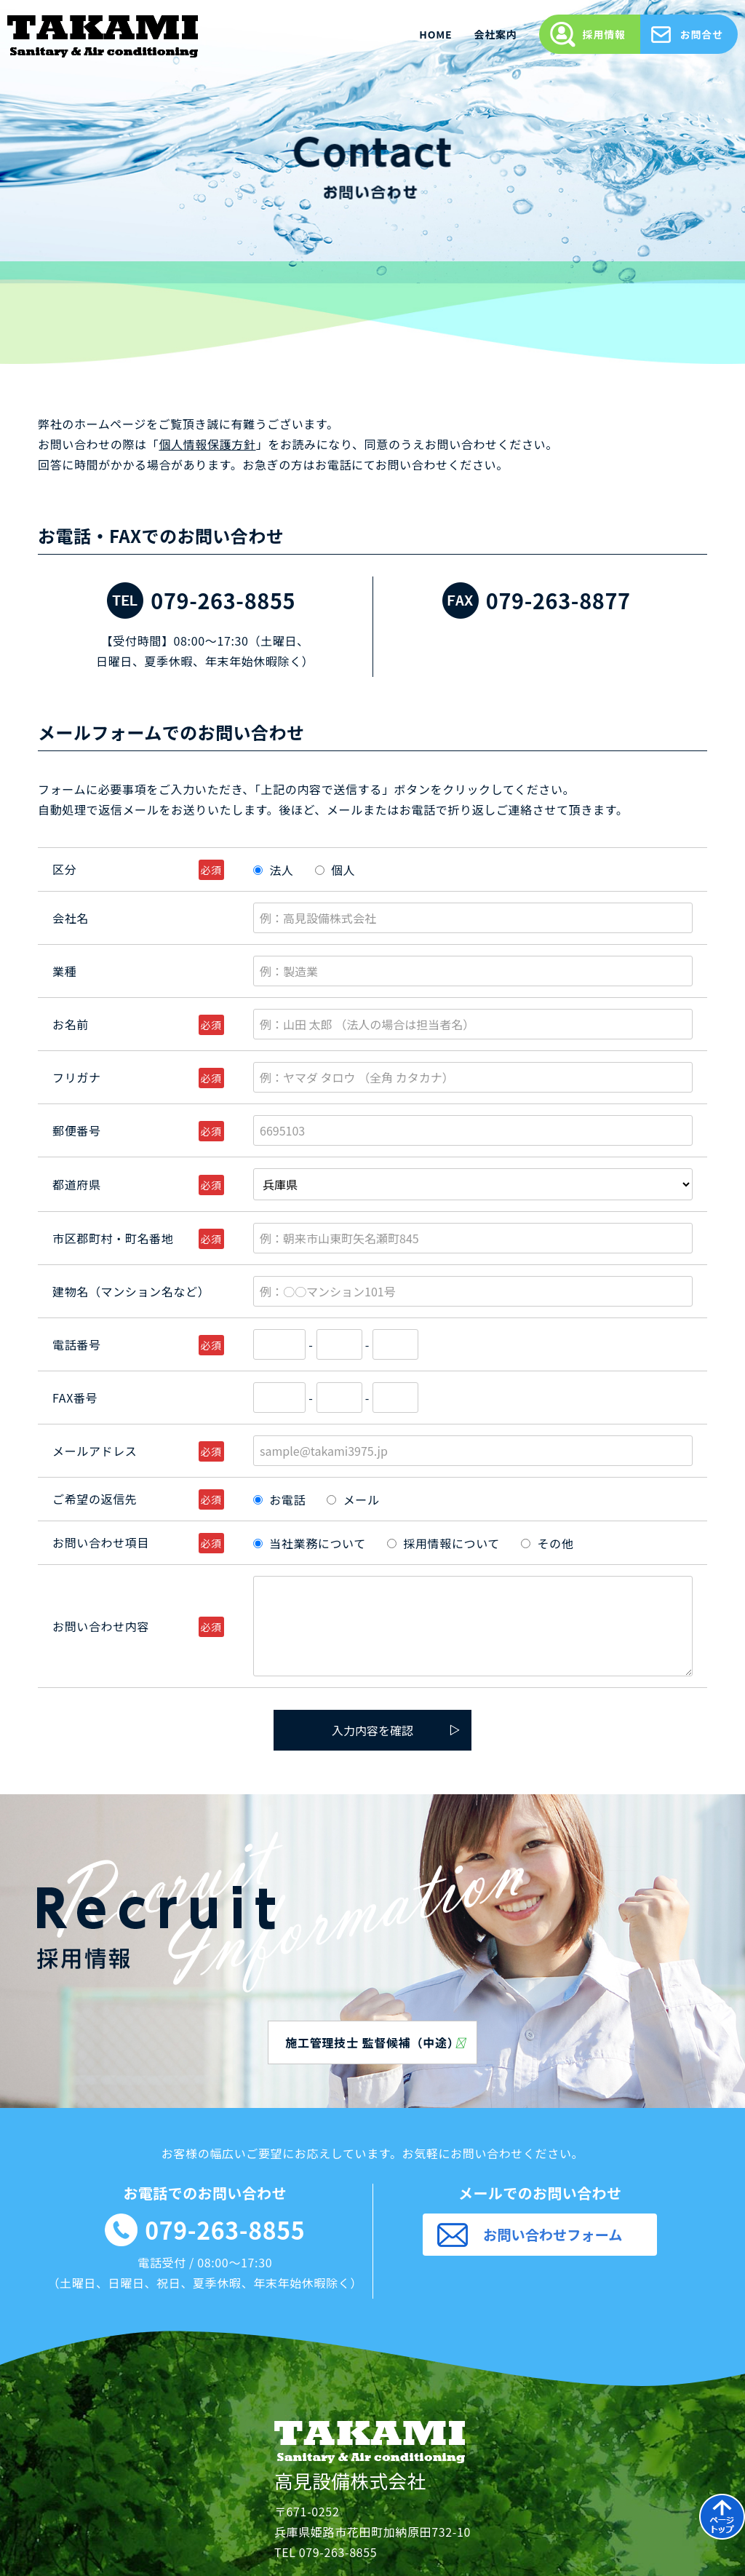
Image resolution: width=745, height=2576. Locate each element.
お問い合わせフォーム (552, 2234)
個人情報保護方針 (207, 444)
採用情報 (604, 34)
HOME (435, 34)
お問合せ (701, 34)
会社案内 (495, 34)
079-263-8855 (223, 600)
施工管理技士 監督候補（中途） (375, 2042)
